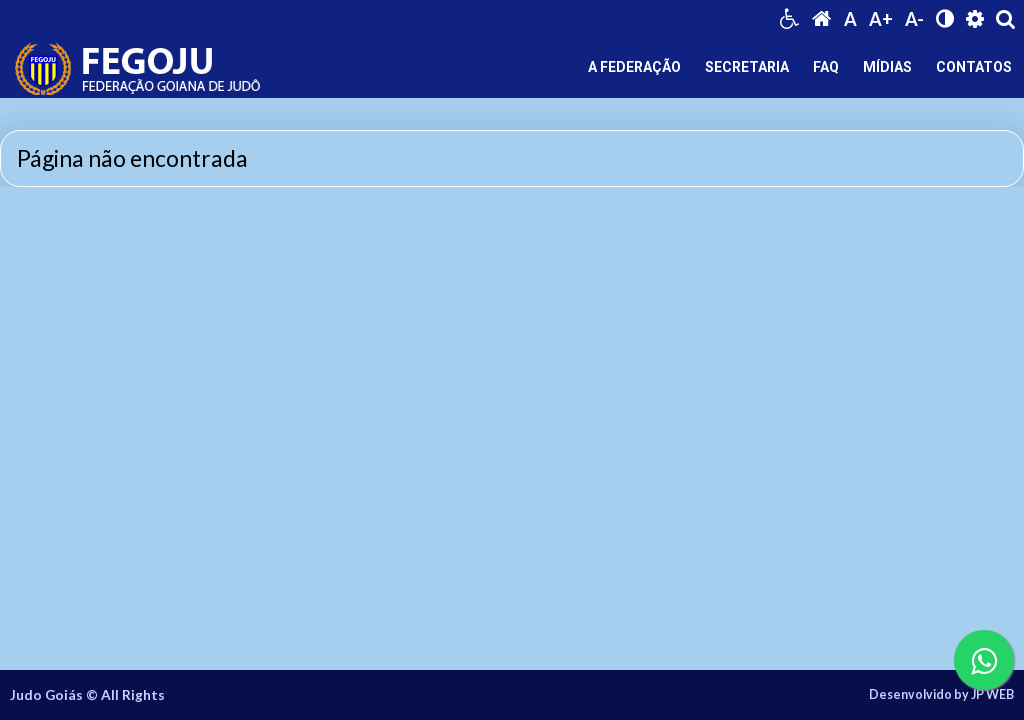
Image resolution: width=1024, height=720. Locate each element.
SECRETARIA (747, 67)
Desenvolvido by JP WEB (941, 695)
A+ (881, 19)
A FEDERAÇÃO (634, 67)
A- (914, 19)
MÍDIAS (887, 67)
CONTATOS (974, 67)
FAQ (826, 67)
